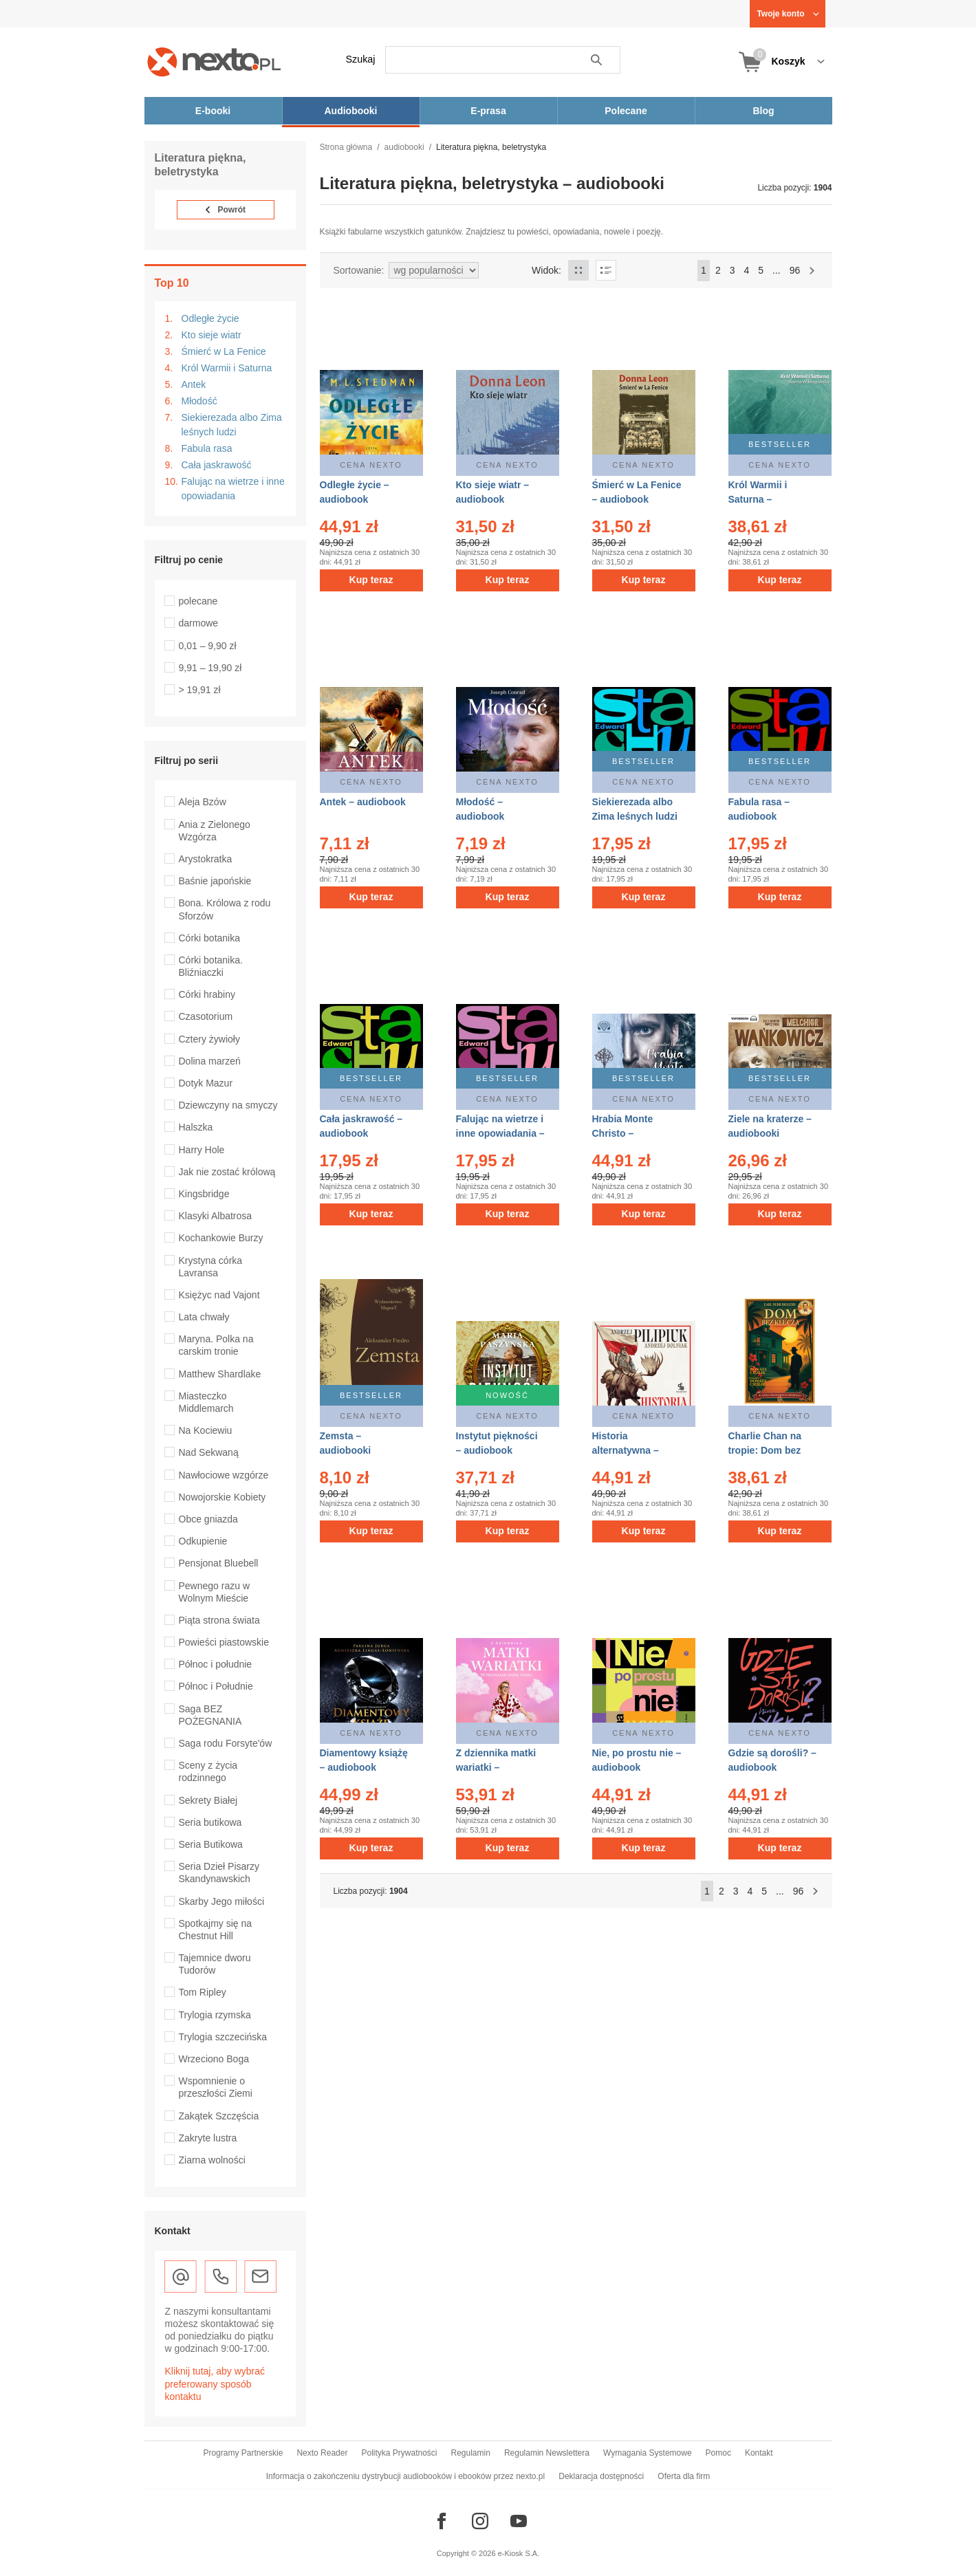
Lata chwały (204, 1316)
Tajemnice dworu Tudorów (215, 1964)
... (776, 270)
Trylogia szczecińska (223, 2036)
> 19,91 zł (200, 689)
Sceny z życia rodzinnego (208, 1771)
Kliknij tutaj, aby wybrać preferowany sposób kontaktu (215, 2383)
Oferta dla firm (684, 2476)
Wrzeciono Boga (214, 2058)
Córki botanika (210, 937)
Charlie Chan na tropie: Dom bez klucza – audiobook (772, 1450)
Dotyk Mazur (206, 1083)
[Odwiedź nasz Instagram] (480, 2521)
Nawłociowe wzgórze (224, 1475)
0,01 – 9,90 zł (208, 645)
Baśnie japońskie (215, 880)
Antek (194, 384)
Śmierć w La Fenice (224, 351)
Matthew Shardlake (220, 1373)
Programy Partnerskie (243, 2453)
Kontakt (759, 2453)
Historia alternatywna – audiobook (625, 1450)
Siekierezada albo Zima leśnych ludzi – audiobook (634, 816)
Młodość (199, 400)
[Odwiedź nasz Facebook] (442, 2521)
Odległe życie (210, 318)
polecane (198, 601)
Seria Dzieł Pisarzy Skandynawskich (219, 1872)
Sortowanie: (359, 270)
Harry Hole (202, 1149)
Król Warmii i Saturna (227, 367)
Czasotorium (206, 1016)
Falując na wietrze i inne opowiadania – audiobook (500, 1133)
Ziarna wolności (212, 2159)
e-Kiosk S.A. (519, 2553)
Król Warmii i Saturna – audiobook (758, 499)
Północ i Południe (216, 1686)
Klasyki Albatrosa (215, 1215)
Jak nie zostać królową (227, 1171)
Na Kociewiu (205, 1430)
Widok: (546, 270)
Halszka (196, 1127)
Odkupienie (203, 1541)
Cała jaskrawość (217, 464)
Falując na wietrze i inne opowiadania (233, 488)
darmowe (199, 623)
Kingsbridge (204, 1193)
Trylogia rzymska (215, 2014)
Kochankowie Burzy (221, 1237)
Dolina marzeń (210, 1061)
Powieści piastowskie (224, 1642)
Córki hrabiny (207, 994)
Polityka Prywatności (399, 2453)
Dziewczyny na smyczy (228, 1105)
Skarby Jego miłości (222, 1901)
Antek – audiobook (363, 801)
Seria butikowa (210, 1822)
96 (795, 270)
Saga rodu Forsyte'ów (225, 1743)
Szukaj (361, 59)
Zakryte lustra (208, 2137)
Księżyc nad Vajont (219, 1294)
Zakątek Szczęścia (219, 2115)
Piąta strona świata (219, 1620)
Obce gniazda (208, 1519)
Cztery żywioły (209, 1039)
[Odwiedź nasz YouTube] (519, 2521)
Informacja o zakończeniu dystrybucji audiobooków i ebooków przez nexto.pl (405, 2476)
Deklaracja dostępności (601, 2476)
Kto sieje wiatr (211, 334)
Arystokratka (205, 858)
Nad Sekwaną (209, 1452)
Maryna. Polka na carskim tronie (216, 1345)
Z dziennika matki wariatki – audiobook (496, 1767)
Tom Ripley (202, 1992)
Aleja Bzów (202, 801)
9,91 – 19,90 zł (210, 667)
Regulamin (470, 2453)
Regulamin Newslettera (546, 2453)
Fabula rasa (207, 448)
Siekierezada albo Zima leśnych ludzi (232, 424)
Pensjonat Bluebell (219, 1563)
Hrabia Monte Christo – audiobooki (622, 1133)
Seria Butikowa (211, 1844)
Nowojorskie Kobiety (222, 1497)
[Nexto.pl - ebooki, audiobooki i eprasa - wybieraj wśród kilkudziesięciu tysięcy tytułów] (214, 61)
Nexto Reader (321, 2453)
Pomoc (718, 2453)
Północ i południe (215, 1664)
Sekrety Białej (208, 1800)
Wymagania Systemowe (647, 2453)
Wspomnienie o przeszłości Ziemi (215, 2087)
